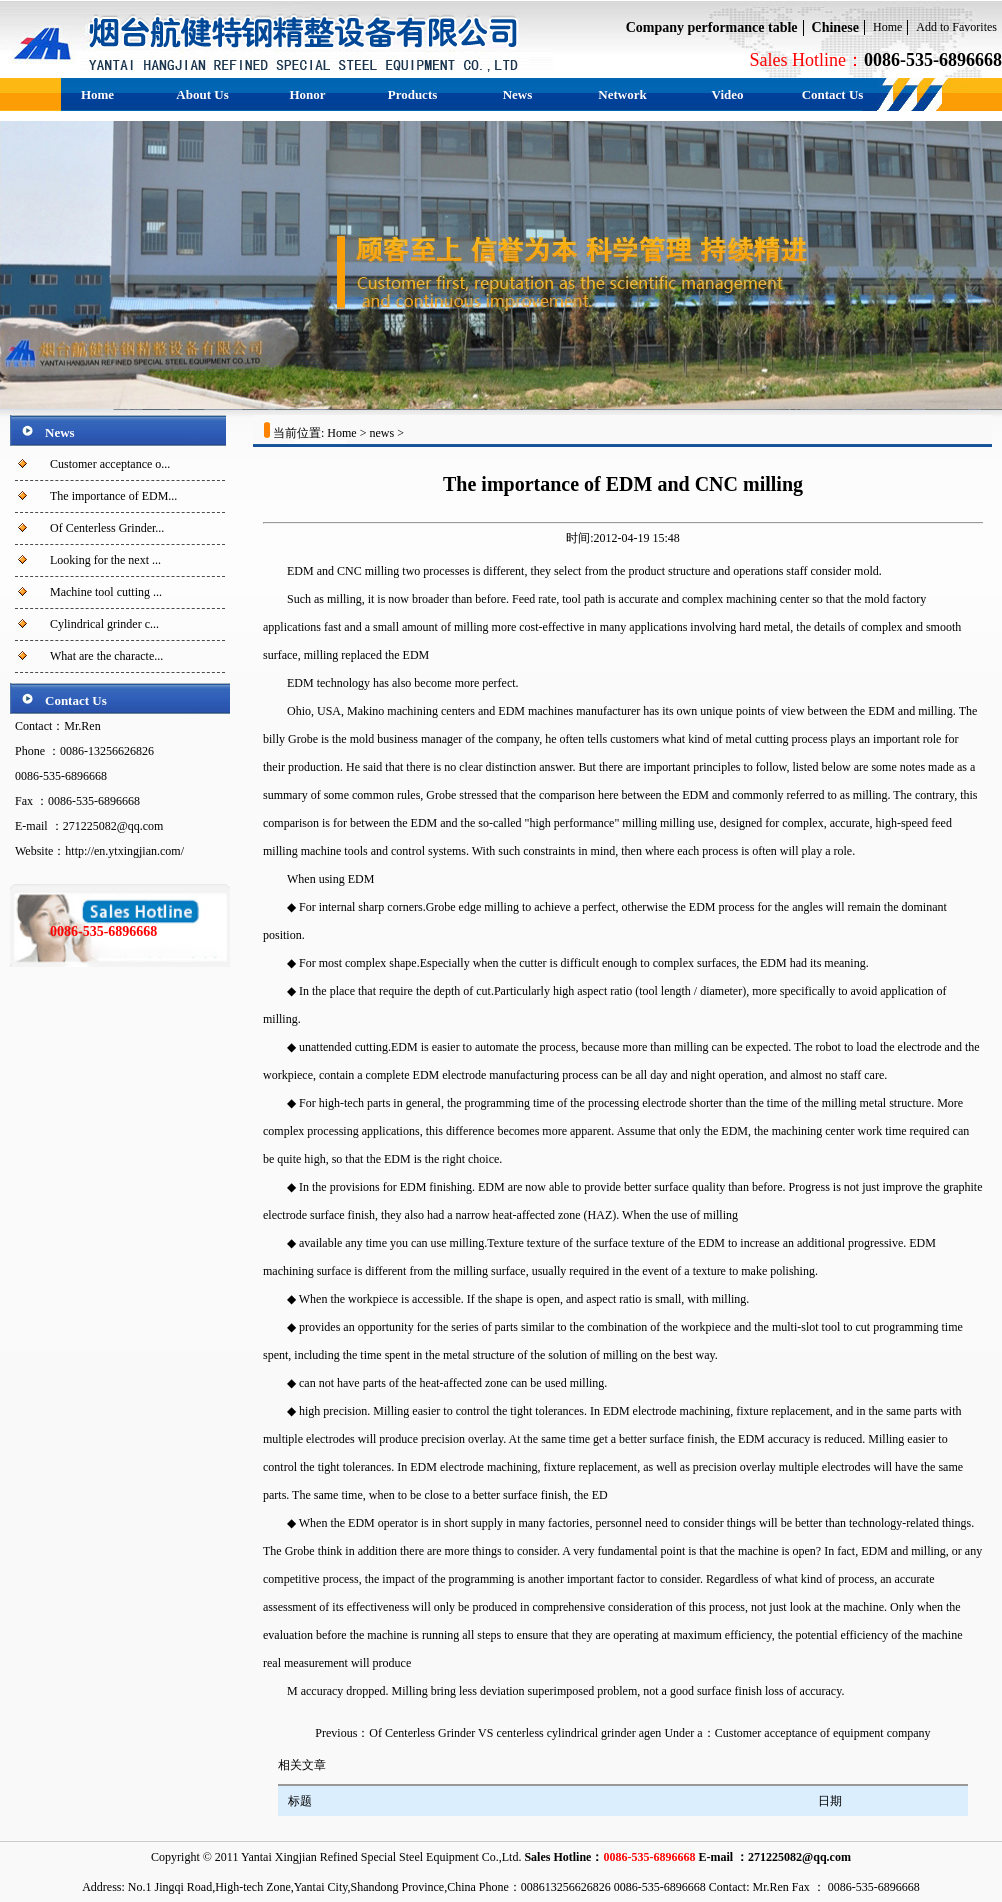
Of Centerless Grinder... (107, 528)
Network (622, 94)
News (518, 94)
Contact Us (833, 94)
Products (413, 94)
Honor (307, 94)
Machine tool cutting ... (106, 592)
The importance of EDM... (113, 496)
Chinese (835, 27)
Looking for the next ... (105, 560)
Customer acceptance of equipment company (823, 1733)
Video (727, 94)
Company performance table (712, 27)
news (381, 433)
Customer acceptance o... (110, 464)
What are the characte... (106, 656)
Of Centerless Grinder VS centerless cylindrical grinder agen (515, 1733)
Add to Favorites (956, 27)
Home (887, 27)
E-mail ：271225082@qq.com (774, 1857)
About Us (202, 94)
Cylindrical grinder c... (104, 624)
